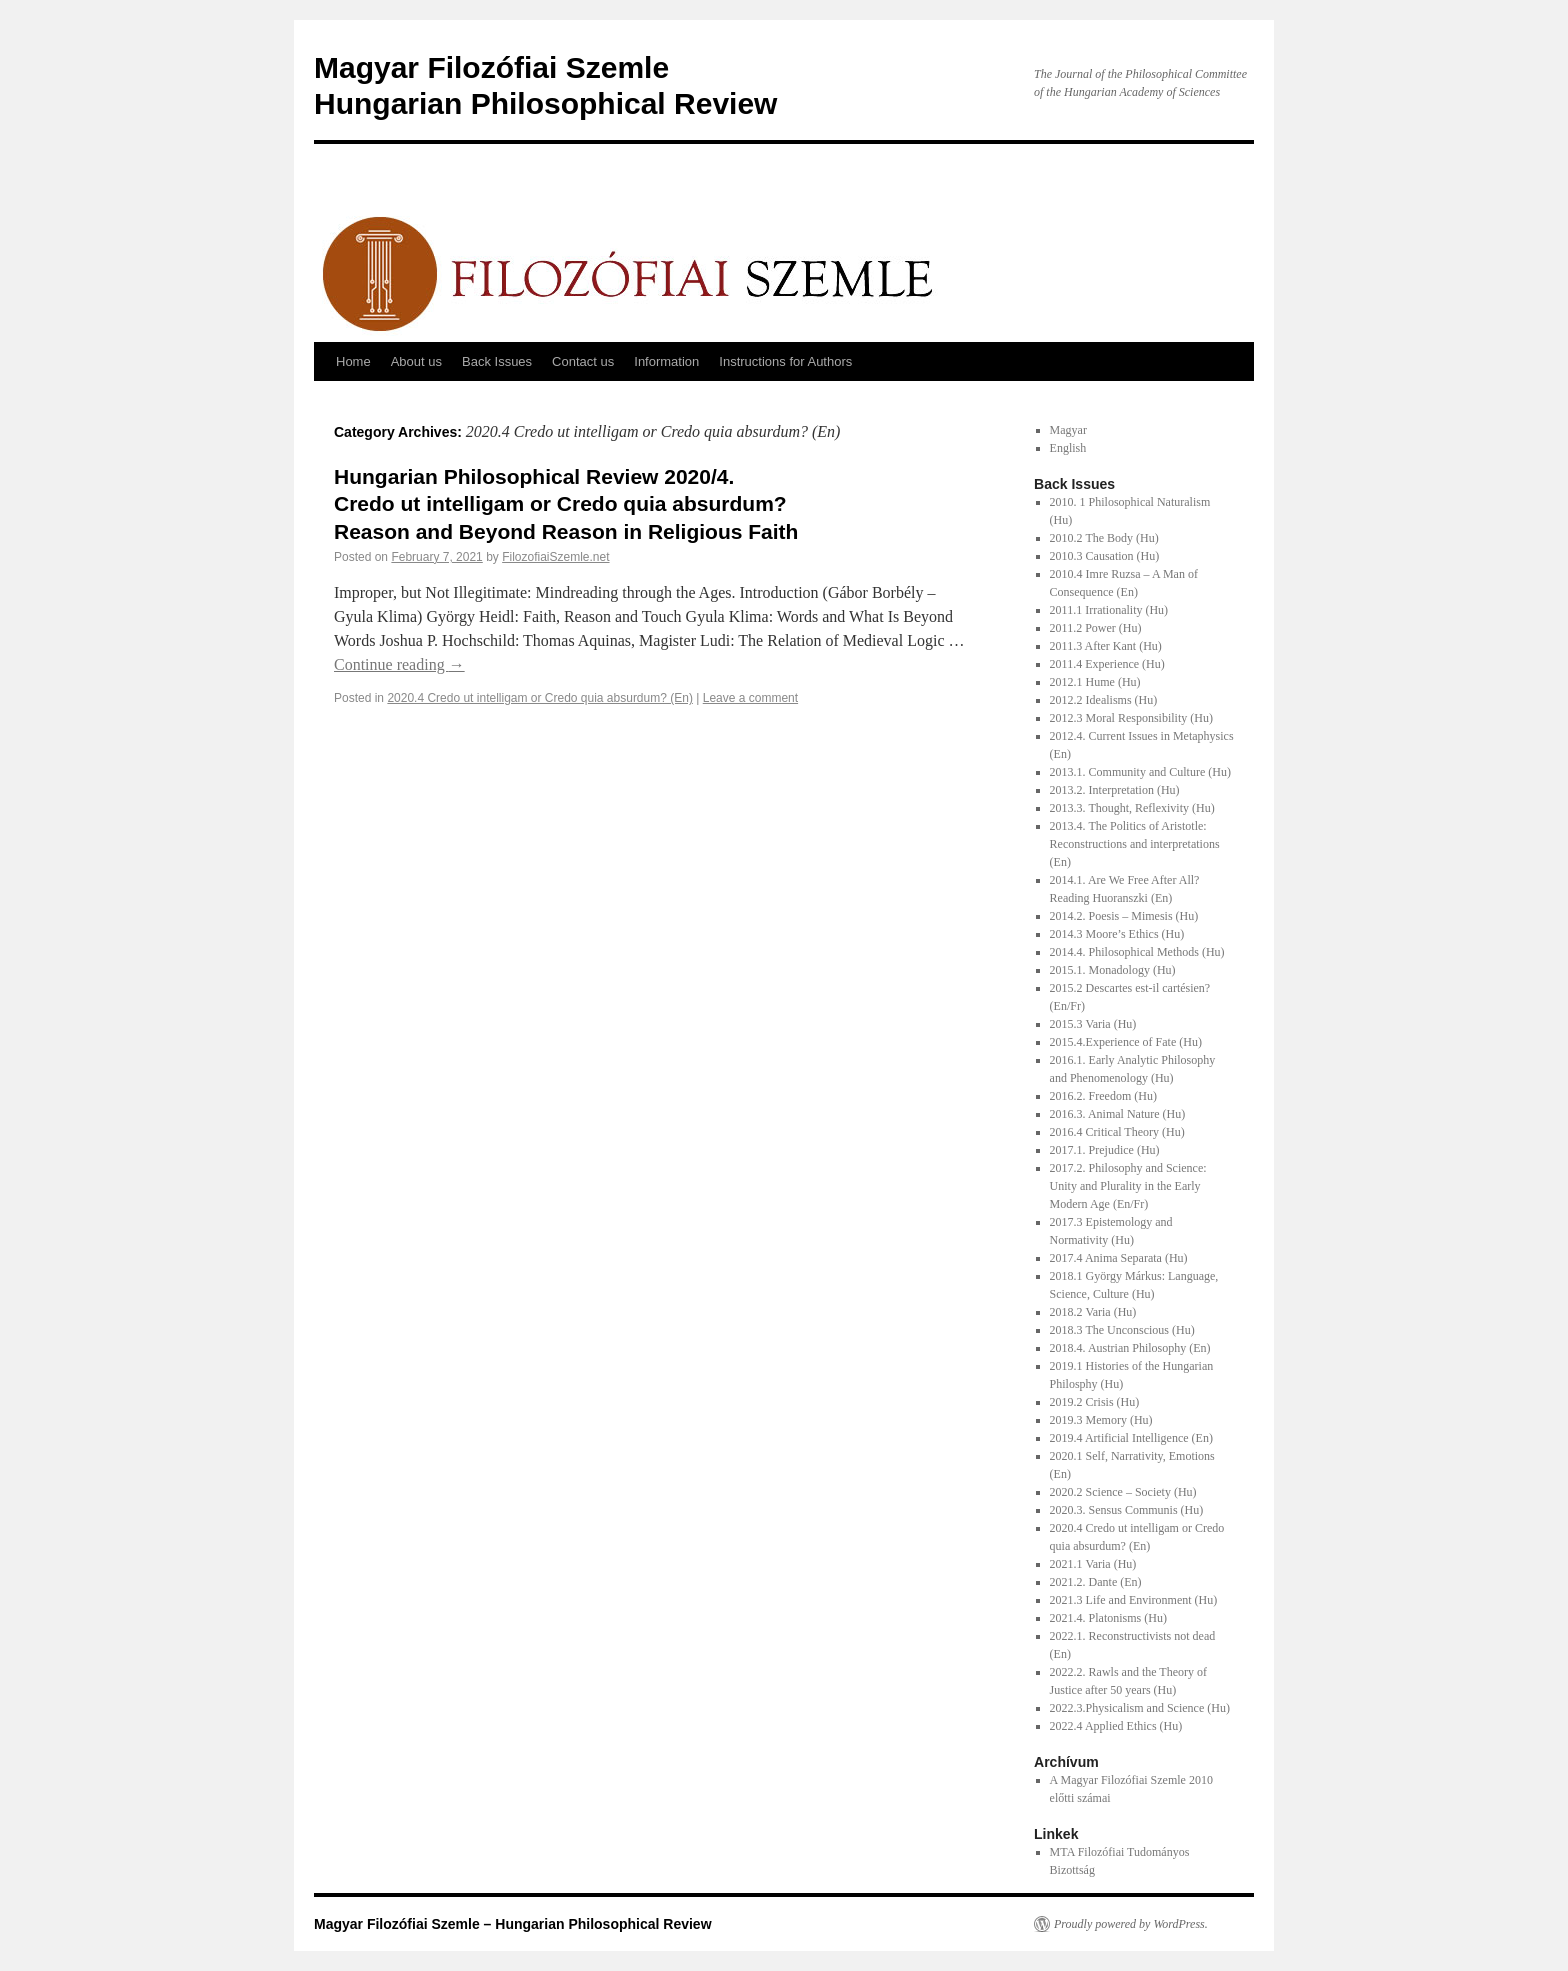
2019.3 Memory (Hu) (1101, 1420)
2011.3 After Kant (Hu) (1106, 646)
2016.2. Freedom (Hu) (1103, 1096)
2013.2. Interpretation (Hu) (1115, 790)
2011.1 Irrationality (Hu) (1109, 610)
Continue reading (399, 664)
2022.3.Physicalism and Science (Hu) (1140, 1708)
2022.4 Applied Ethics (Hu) (1116, 1726)
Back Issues (497, 361)
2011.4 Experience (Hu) (1107, 664)
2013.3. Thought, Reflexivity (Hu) (1132, 808)
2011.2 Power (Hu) (1096, 628)
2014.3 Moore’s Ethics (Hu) (1117, 934)
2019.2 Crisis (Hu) (1095, 1402)
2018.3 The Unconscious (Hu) (1122, 1330)
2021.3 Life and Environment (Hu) (1134, 1600)
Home (353, 361)
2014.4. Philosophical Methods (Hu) (1137, 952)
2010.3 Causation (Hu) (1105, 556)
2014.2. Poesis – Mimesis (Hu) (1124, 916)
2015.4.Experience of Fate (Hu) (1126, 1042)
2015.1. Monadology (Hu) (1113, 970)
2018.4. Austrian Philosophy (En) (1130, 1348)
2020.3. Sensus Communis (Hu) (1127, 1510)
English (1068, 448)
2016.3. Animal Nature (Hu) (1118, 1114)
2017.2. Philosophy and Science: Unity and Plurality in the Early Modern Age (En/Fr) (1128, 1186)
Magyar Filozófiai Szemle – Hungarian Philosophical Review (513, 1924)
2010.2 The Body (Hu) (1104, 538)
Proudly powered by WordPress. (1131, 1924)
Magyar (1068, 430)
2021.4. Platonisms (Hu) (1108, 1618)
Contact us (583, 361)
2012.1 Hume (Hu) (1095, 682)
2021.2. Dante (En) (1096, 1582)
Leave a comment (750, 698)
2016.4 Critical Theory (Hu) (1117, 1132)
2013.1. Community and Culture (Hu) (1140, 772)
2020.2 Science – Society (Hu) (1123, 1492)
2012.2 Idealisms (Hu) (1104, 700)
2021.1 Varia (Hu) (1093, 1564)
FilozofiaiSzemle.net (555, 557)
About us (416, 361)
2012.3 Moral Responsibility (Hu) (1131, 718)
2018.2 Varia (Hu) (1093, 1312)
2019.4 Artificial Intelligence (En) (1131, 1438)
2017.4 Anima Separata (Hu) (1119, 1258)
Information (666, 361)
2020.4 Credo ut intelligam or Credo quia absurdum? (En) (540, 698)
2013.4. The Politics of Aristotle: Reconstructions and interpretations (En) (1135, 844)
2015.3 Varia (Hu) (1093, 1024)
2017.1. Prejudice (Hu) (1105, 1150)
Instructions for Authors (785, 361)
